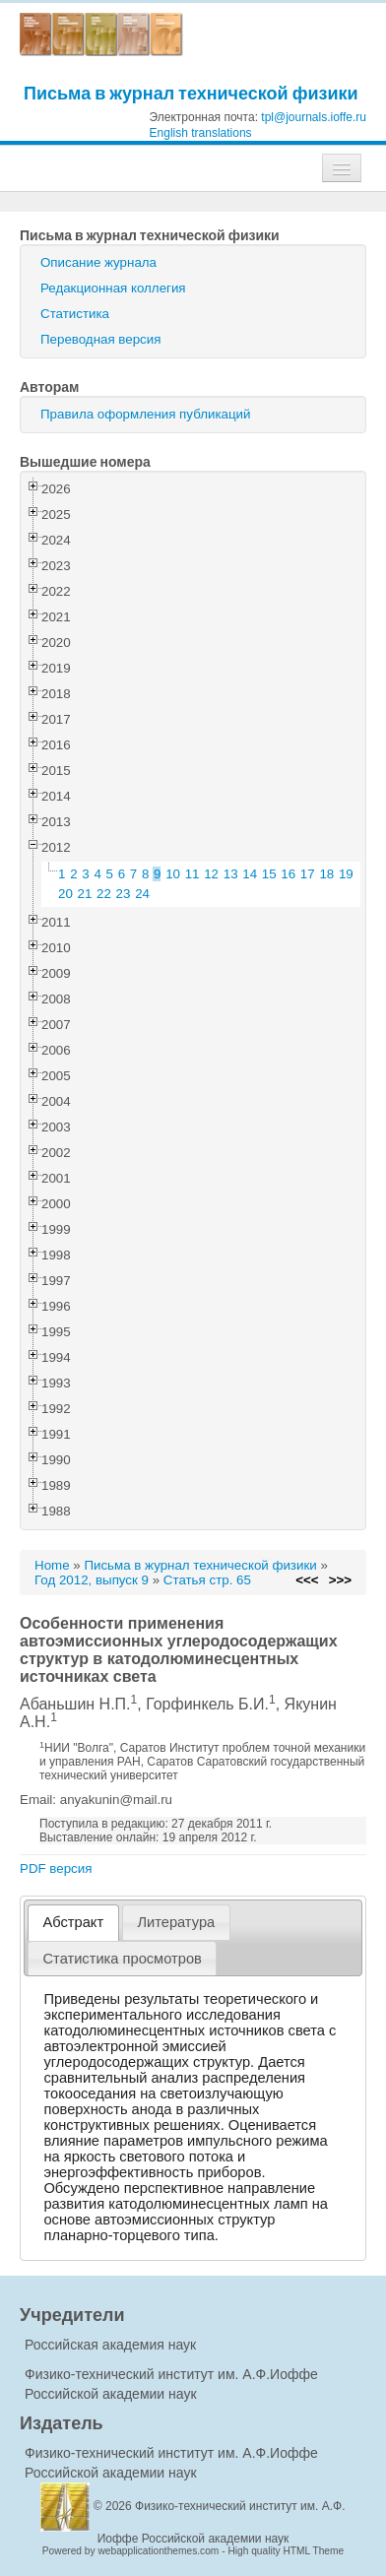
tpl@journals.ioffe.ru (313, 117)
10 (172, 874)
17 (307, 874)
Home (52, 1565)
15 (269, 874)
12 (211, 874)
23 (123, 893)
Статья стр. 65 (207, 1580)
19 (346, 874)
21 (85, 893)
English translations (201, 133)
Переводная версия (100, 339)
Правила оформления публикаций (145, 414)
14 (249, 874)
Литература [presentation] (176, 1922)
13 (231, 874)
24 (142, 893)
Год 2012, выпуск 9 (91, 1580)
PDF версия (56, 1868)
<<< (306, 1580)
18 (326, 874)
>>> (340, 1580)
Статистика (74, 313)
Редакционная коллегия (113, 288)
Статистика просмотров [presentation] (122, 1958)
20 (65, 893)
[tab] (73, 1922)
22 (103, 893)
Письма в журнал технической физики (191, 93)
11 (192, 874)
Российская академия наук (110, 2344)
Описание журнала (98, 262)
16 (288, 874)
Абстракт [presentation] (73, 1922)
